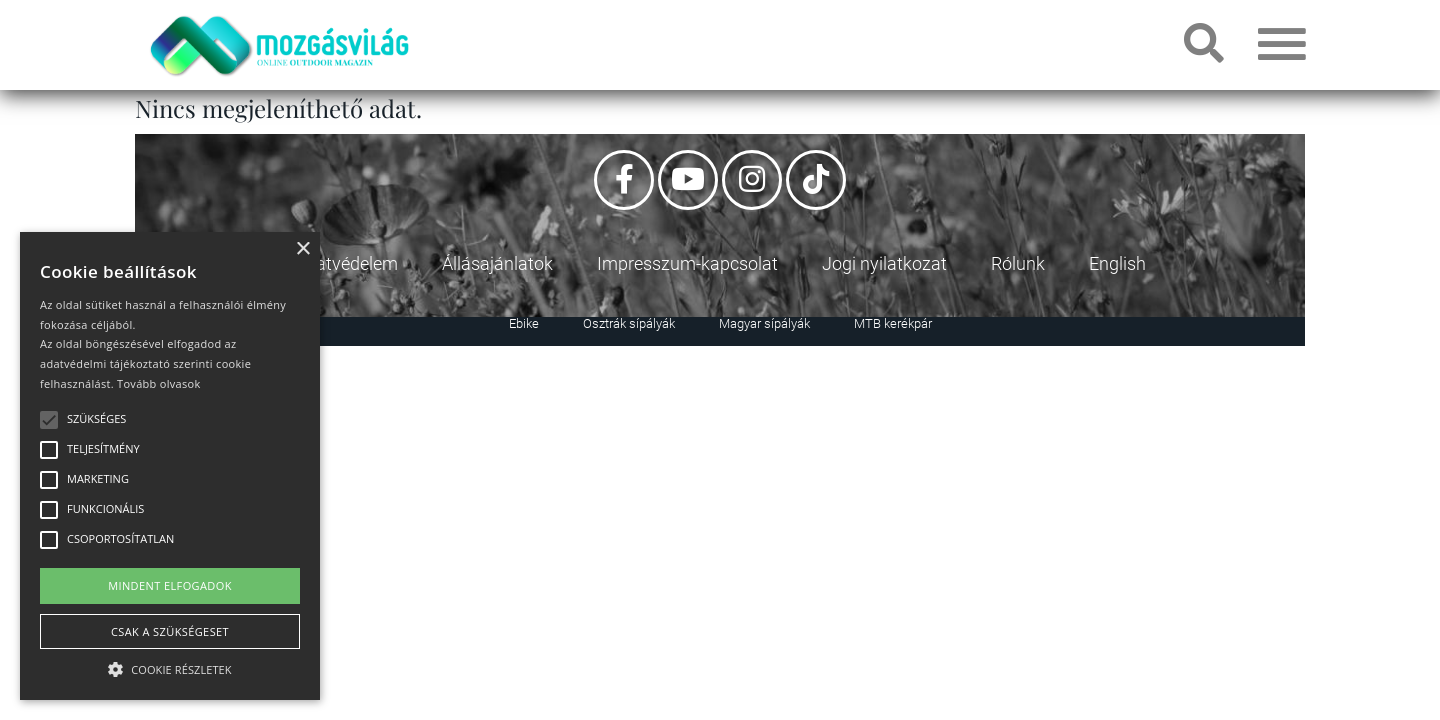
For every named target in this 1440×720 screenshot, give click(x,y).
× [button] (302, 249)
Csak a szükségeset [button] (170, 631)
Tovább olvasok (158, 383)
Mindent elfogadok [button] (170, 585)
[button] (170, 666)
